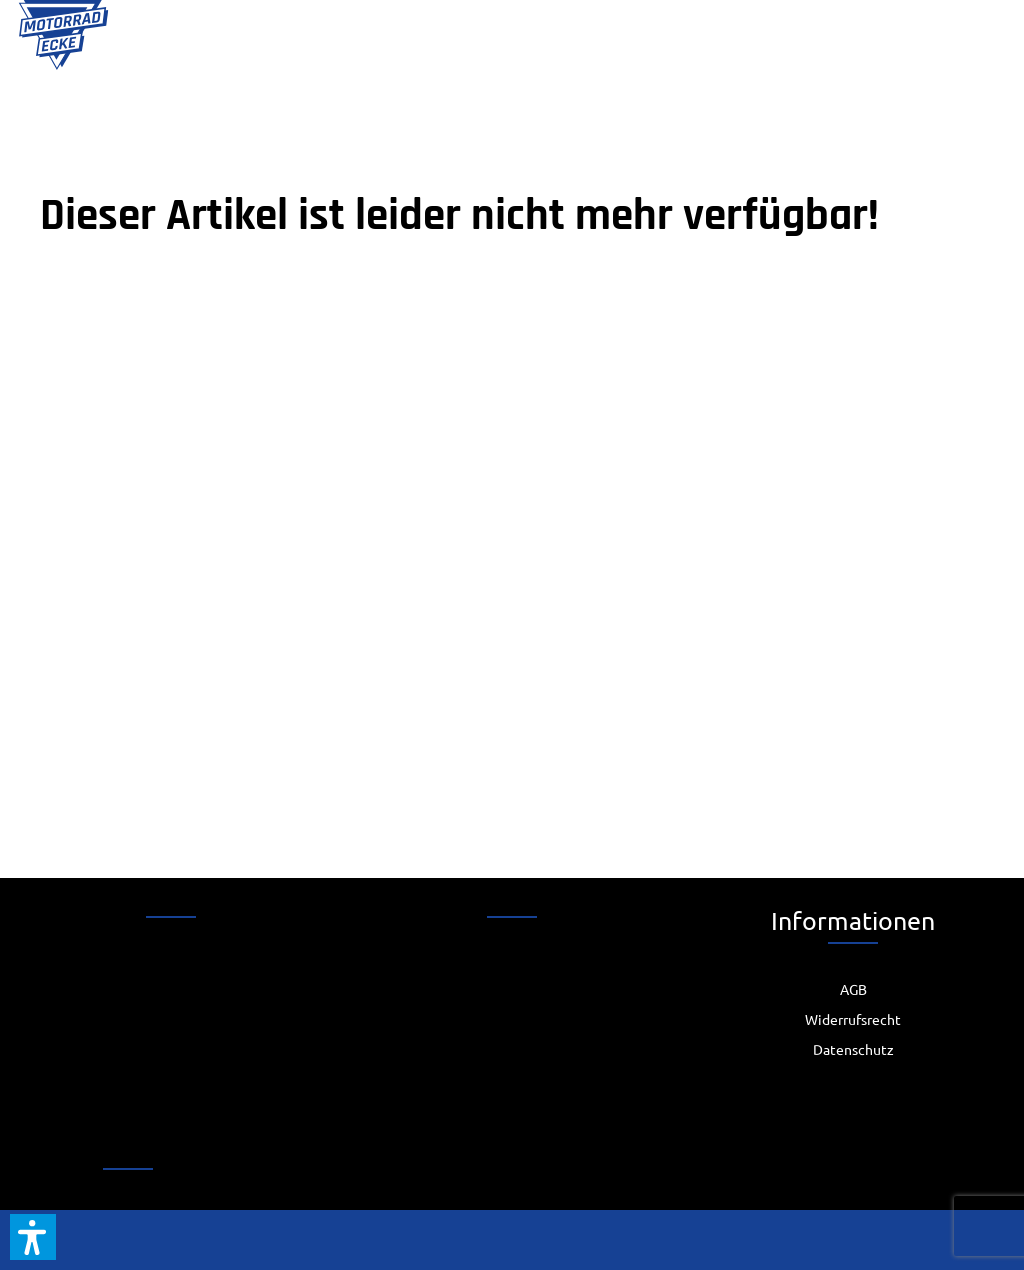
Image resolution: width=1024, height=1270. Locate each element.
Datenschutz (853, 1049)
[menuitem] (853, 989)
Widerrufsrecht (853, 1019)
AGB (853, 989)
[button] (33, 1237)
